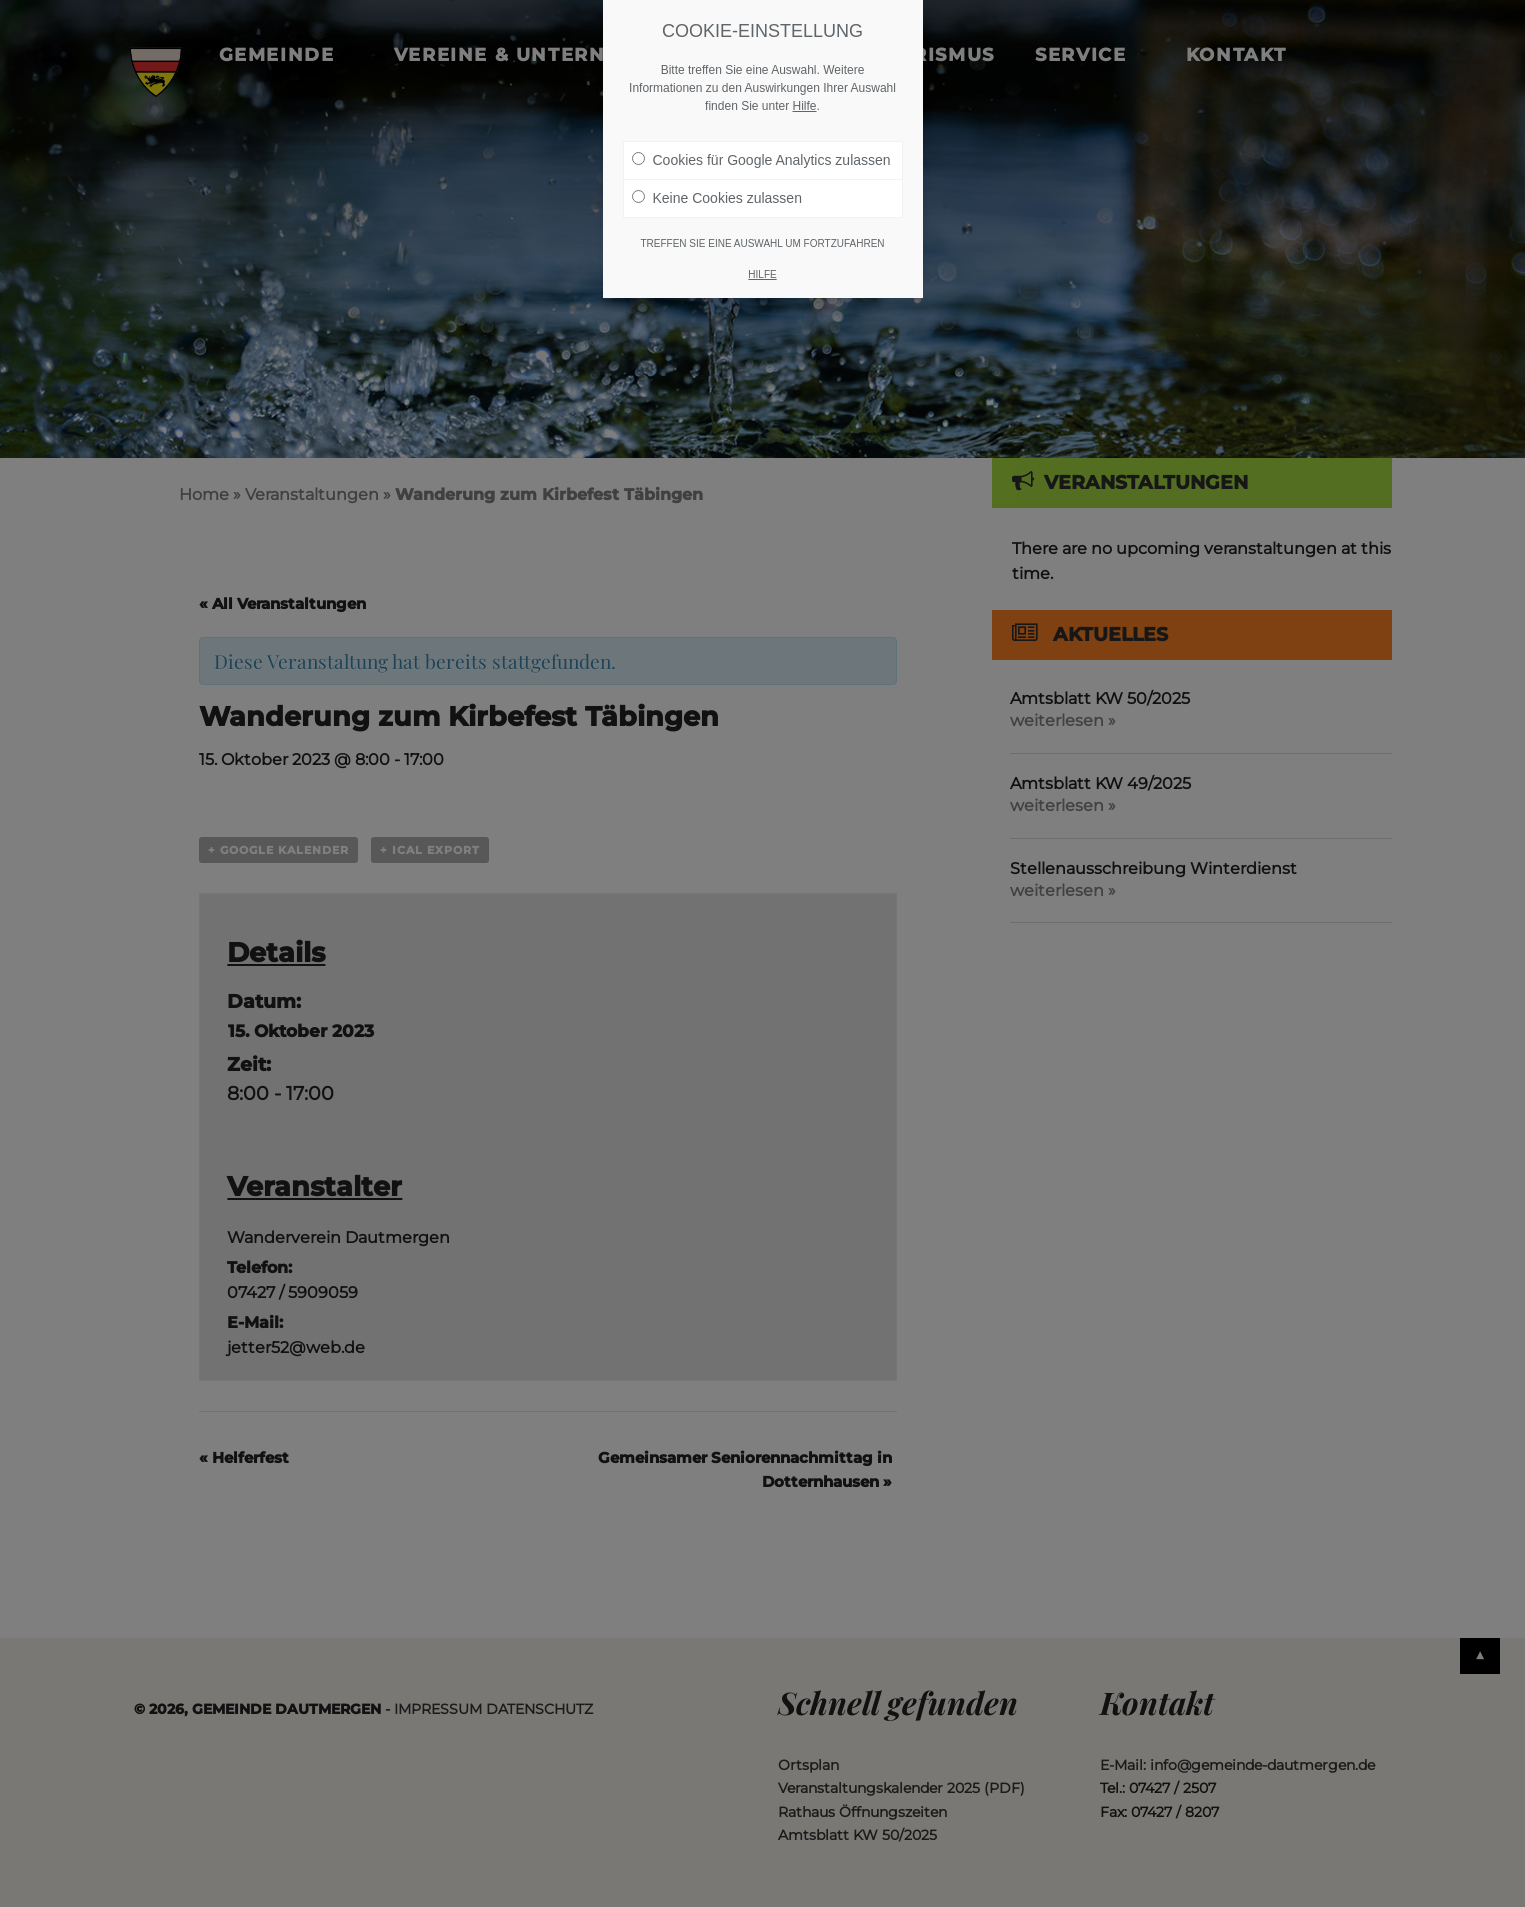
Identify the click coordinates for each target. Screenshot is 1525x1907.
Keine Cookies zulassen (717, 198)
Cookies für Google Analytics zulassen (761, 160)
